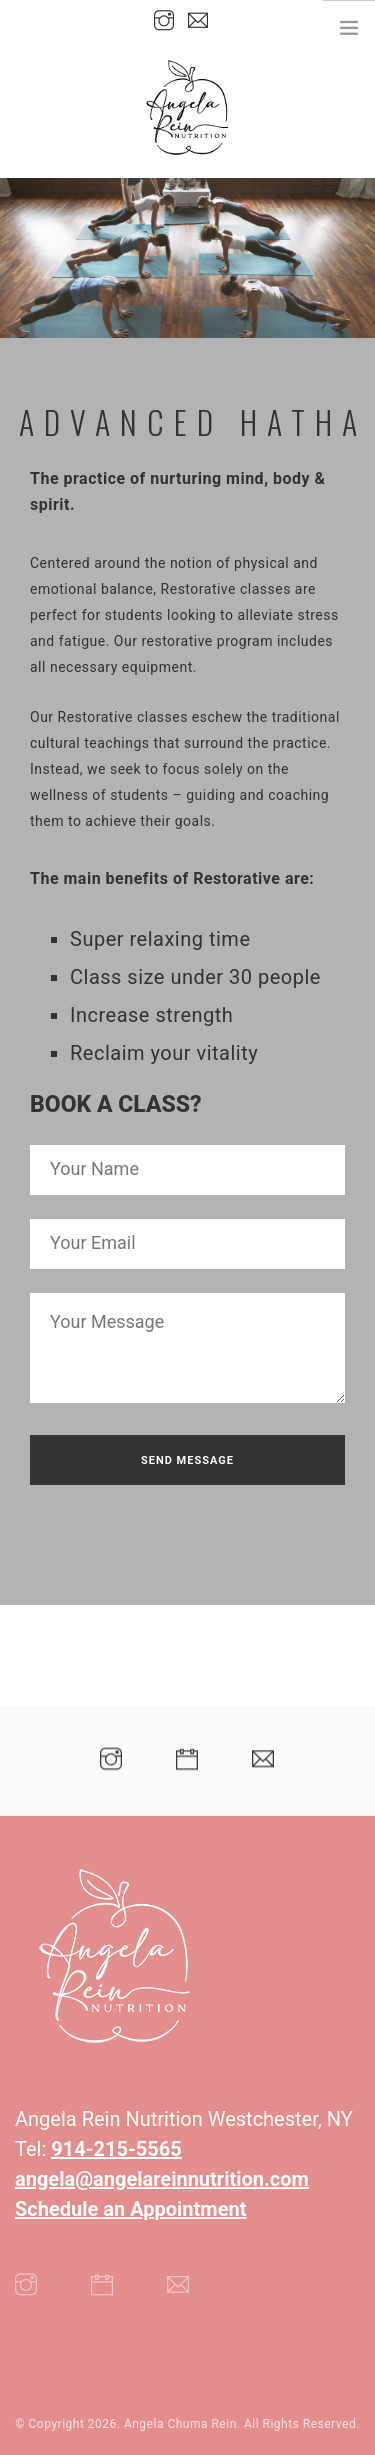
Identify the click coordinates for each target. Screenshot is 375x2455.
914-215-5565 (116, 2149)
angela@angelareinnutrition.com (162, 2179)
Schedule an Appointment (130, 2209)
